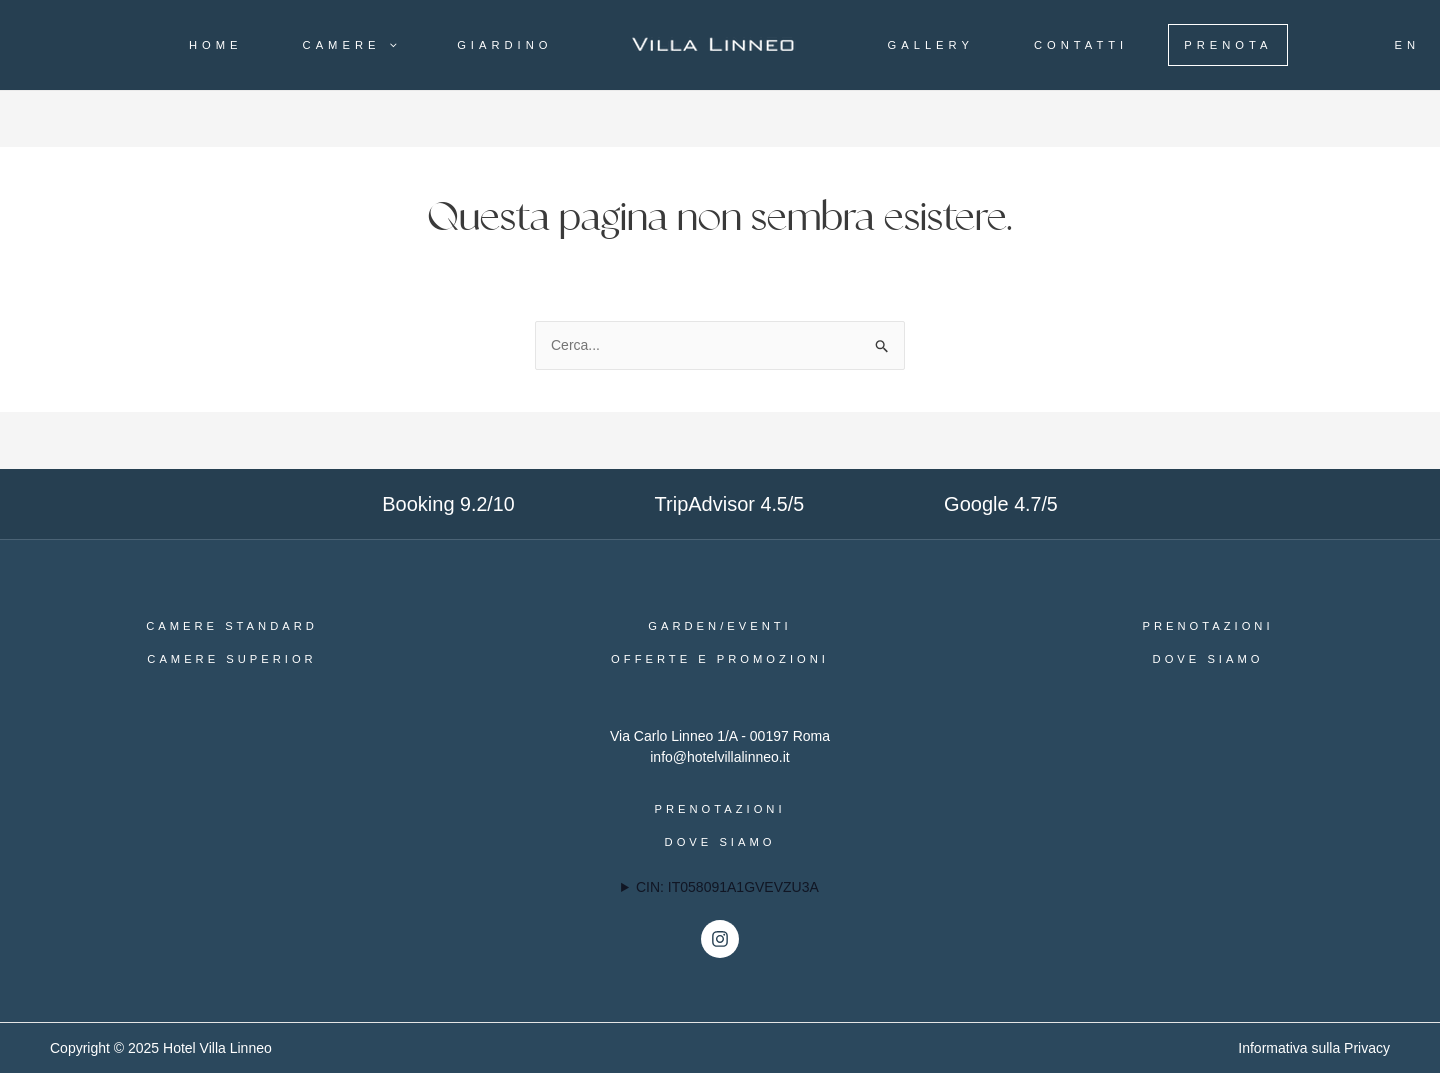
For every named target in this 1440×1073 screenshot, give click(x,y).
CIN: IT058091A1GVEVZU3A (727, 887)
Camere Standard (232, 626)
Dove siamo (1208, 659)
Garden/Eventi (719, 626)
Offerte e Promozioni (720, 659)
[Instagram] (720, 939)
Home (216, 45)
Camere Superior (231, 659)
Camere (350, 45)
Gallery (931, 45)
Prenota (1228, 45)
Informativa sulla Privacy (1314, 1048)
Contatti (1081, 45)
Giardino (504, 45)
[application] (388, 45)
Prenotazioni (1207, 626)
